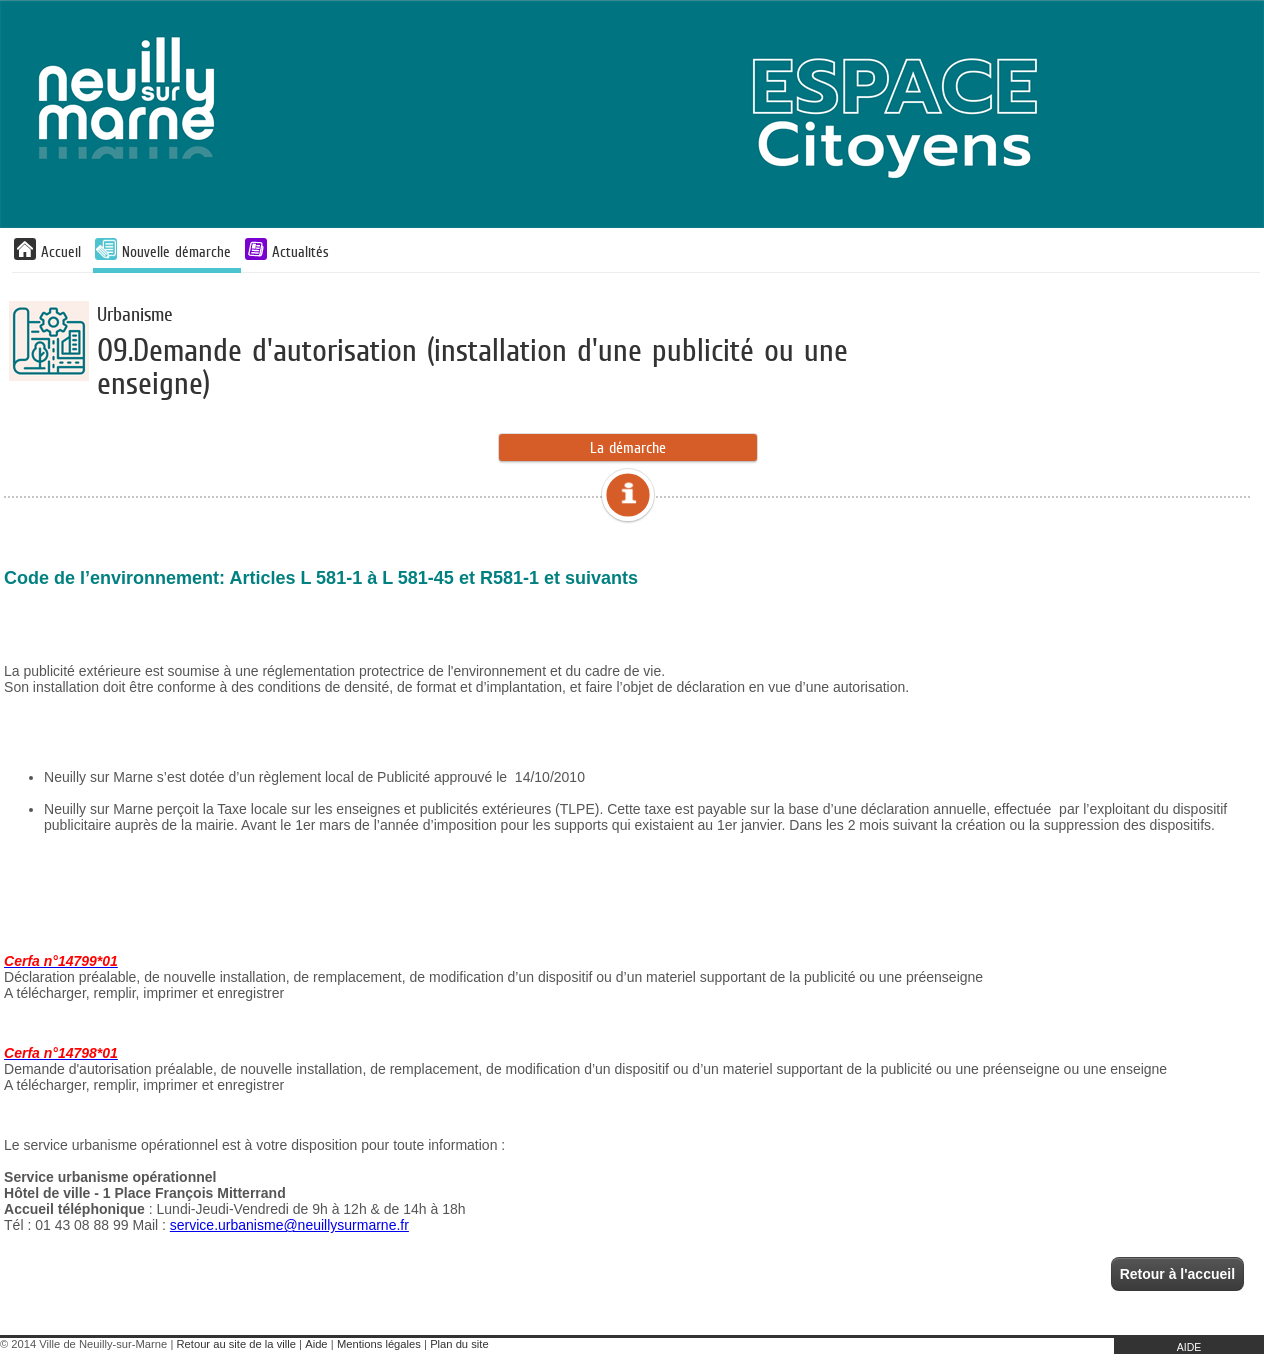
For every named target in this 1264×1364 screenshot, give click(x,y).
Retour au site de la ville (236, 1344)
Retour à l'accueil (1177, 1274)
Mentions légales (379, 1344)
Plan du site (459, 1344)
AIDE (1189, 1347)
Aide (316, 1344)
